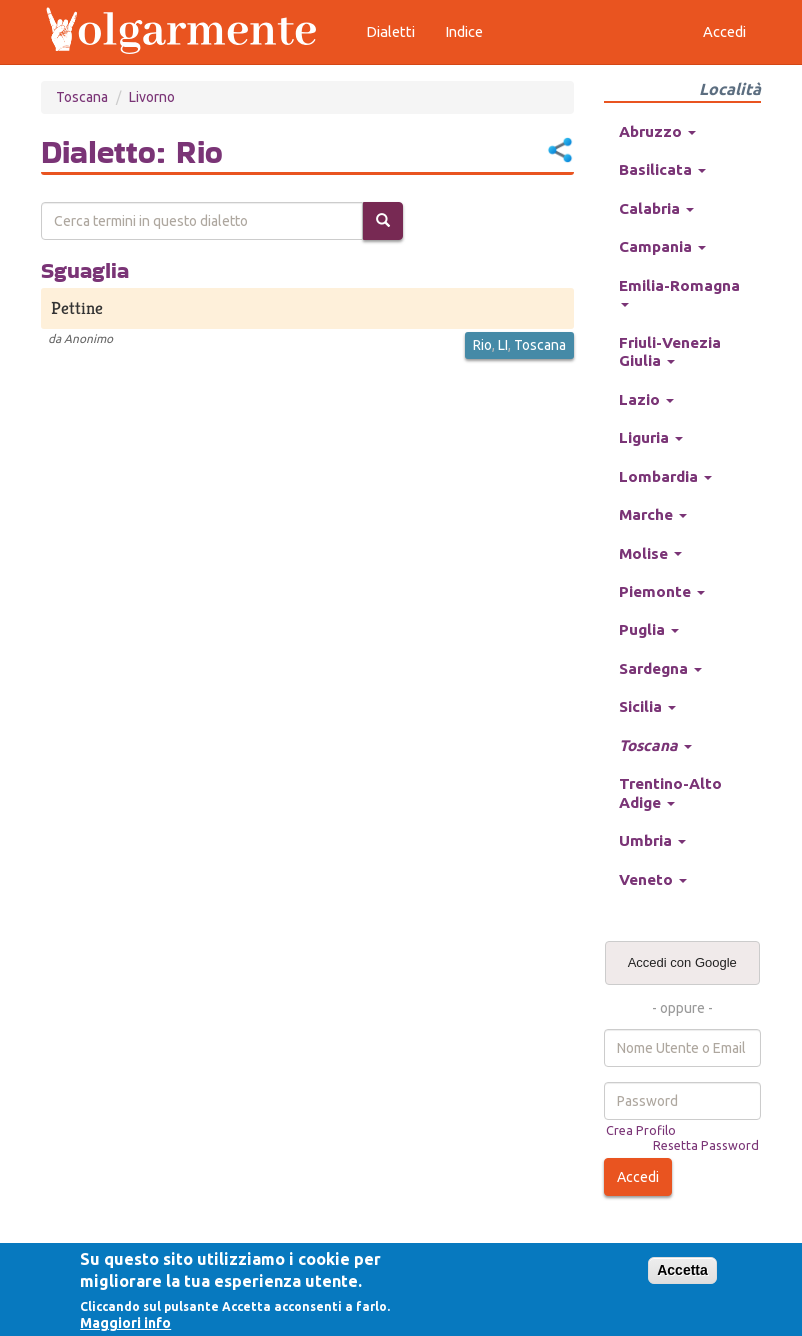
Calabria (656, 208)
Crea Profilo (641, 1130)
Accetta (682, 1270)
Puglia (649, 629)
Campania (662, 246)
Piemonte (662, 591)
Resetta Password (706, 1145)
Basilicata (662, 169)
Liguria (651, 437)
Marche (653, 514)
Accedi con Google (682, 962)
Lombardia (665, 476)
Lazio (646, 399)
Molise (650, 553)
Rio (482, 345)
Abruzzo (657, 131)
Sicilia (647, 706)
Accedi (638, 1177)
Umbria (652, 840)
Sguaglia (85, 270)
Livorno (152, 97)
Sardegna (660, 668)
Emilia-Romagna (679, 292)
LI (503, 345)
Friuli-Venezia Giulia (670, 351)
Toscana (82, 97)
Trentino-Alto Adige (670, 792)
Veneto (653, 879)
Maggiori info (125, 1323)
